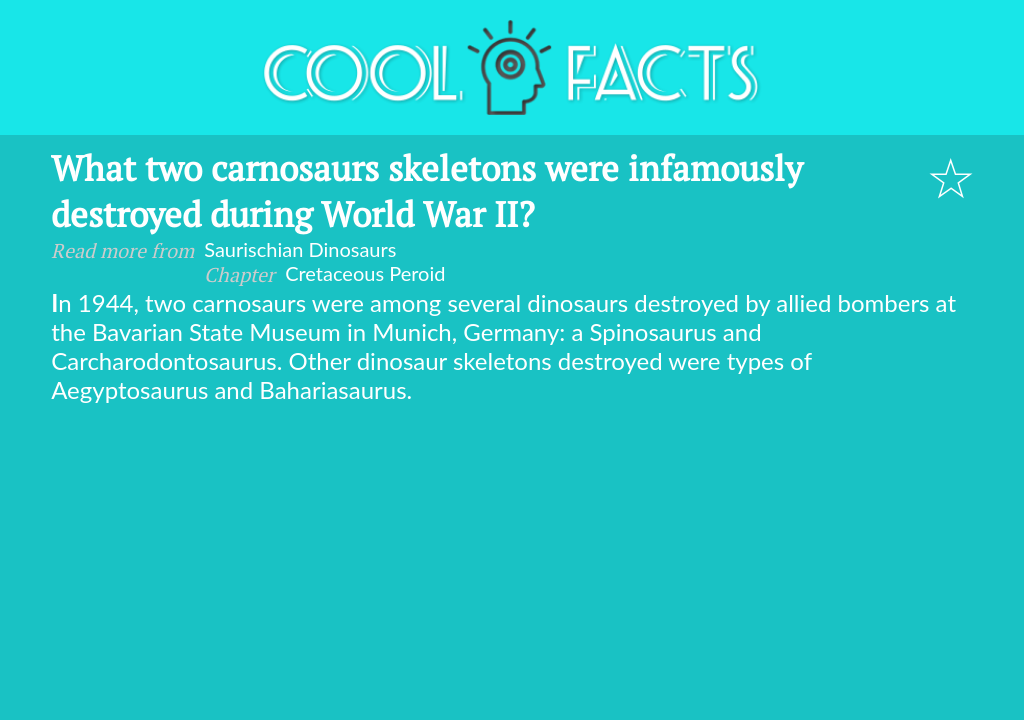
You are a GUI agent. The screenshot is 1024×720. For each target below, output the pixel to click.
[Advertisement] (512, 554)
